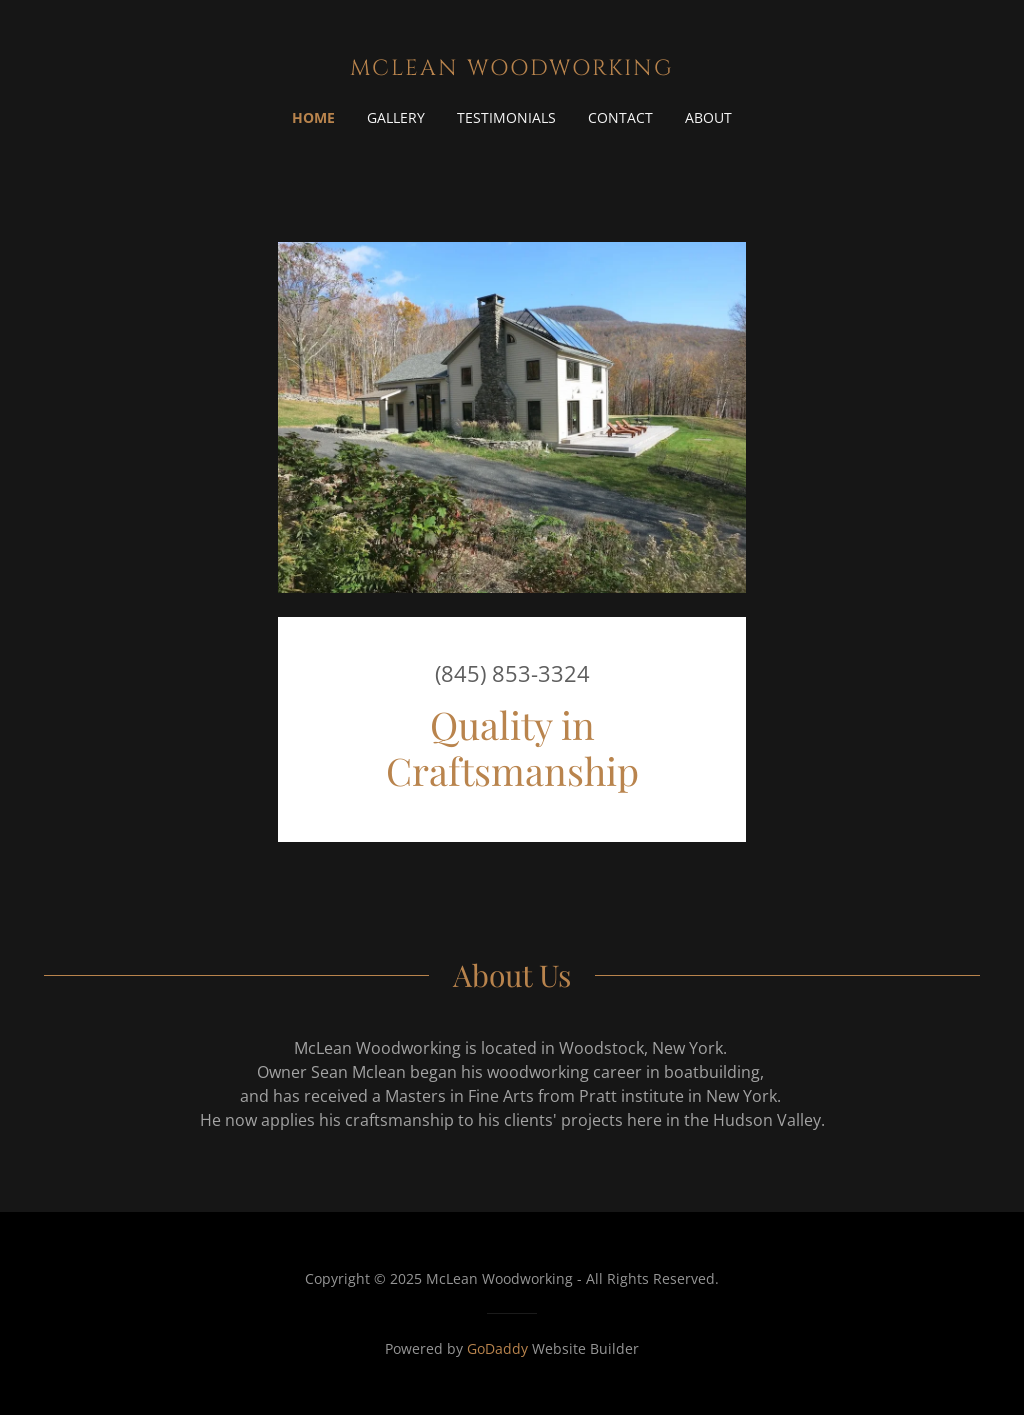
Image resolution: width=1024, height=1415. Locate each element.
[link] (512, 69)
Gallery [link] (396, 117)
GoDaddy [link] (497, 1348)
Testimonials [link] (506, 117)
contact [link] (620, 117)
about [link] (708, 117)
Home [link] (313, 117)
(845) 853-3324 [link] (512, 673)
